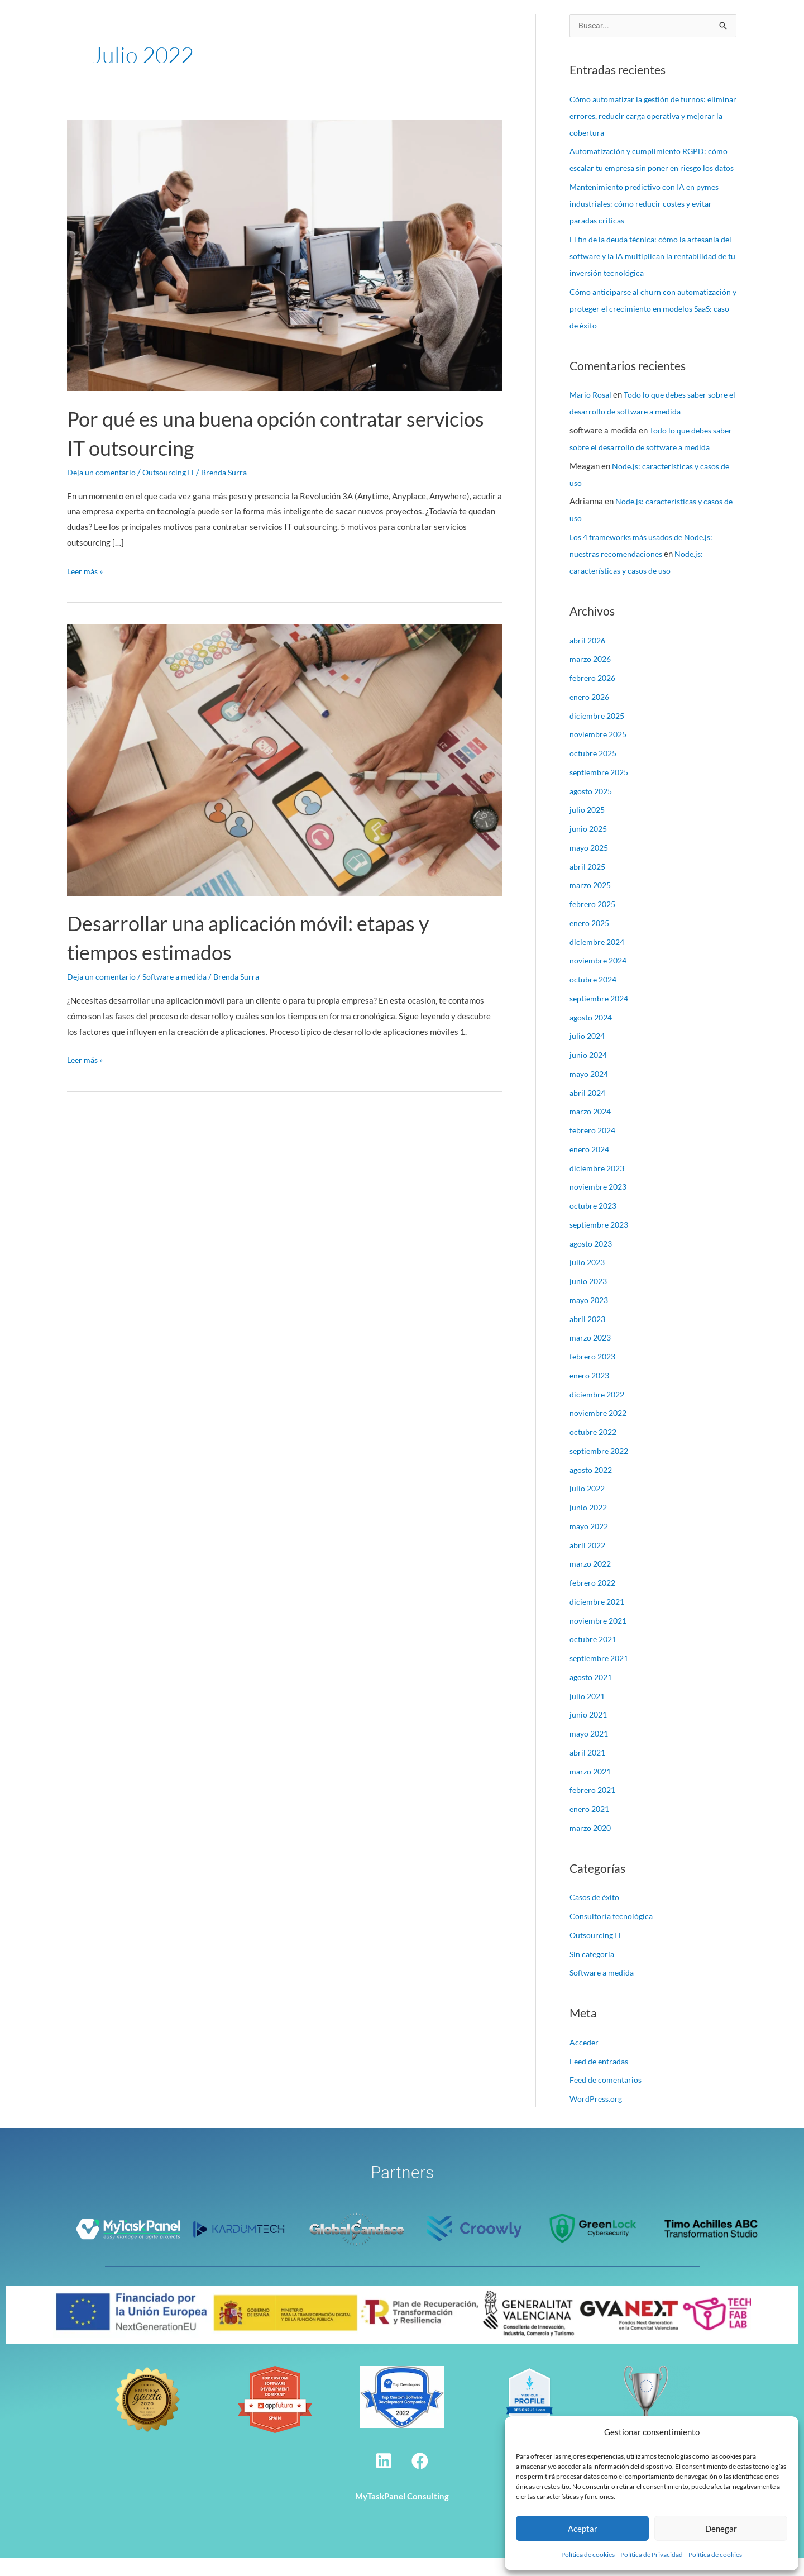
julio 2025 (588, 827)
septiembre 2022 (601, 1468)
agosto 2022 (593, 1487)
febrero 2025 (594, 922)
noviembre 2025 (600, 752)
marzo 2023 (592, 1355)
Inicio (267, 23)
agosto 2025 (593, 809)
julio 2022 (588, 1506)
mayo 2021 (590, 1751)
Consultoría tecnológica (613, 1934)
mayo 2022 (590, 1544)
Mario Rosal (592, 412)
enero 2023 (591, 1393)
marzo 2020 (592, 1845)
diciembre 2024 (599, 960)
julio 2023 (588, 1280)
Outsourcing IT (172, 472)
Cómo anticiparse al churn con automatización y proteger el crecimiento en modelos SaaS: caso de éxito (650, 326)
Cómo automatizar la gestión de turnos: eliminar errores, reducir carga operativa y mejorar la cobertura (647, 117)
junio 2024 (589, 1072)
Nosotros (314, 23)
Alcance (573, 23)
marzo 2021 (592, 1789)
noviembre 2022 (600, 1430)
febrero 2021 (594, 1807)
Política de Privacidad (651, 2554)
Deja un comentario (102, 472)
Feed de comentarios (607, 2097)
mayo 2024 (590, 1091)
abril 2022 (589, 1563)
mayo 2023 (590, 1318)
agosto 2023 (593, 1261)
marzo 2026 (592, 676)
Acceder (585, 2060)
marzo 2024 (592, 1129)
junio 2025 (589, 846)
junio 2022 (589, 1525)
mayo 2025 (590, 865)
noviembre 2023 (600, 1204)
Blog (615, 23)
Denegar (721, 2528)
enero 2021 (591, 1826)
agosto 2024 (593, 1035)
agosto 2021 (593, 1695)
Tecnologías (438, 23)
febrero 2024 (594, 1148)
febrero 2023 (594, 1374)
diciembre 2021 (599, 1619)
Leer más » (86, 570)
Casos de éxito (510, 23)
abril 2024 (589, 1110)
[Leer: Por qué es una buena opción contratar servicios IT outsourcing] (284, 254)
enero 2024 (591, 1167)
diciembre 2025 (599, 733)
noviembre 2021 (600, 1638)
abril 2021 (589, 1770)
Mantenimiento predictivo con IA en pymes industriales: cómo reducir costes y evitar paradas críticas (648, 221)
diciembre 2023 (599, 1186)
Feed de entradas (601, 2079)
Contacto (661, 23)
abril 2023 (589, 1337)
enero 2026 (591, 714)
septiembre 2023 (601, 1242)
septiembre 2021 (601, 1676)
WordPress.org (597, 2116)
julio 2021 (588, 1714)
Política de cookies (588, 2554)
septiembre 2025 (601, 790)
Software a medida (179, 976)
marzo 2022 (592, 1581)
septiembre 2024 (601, 1016)
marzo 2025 (592, 903)
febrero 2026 (594, 695)
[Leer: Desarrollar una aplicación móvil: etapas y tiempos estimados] (284, 758)
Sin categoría (594, 1972)
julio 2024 (588, 1053)
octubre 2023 (595, 1223)
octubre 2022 (595, 1449)
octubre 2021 (595, 1657)
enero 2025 (591, 941)
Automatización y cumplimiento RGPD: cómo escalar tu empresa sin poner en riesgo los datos (651, 168)
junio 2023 (589, 1299)
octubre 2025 (595, 771)
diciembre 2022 (599, 1412)
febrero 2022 (594, 1600)
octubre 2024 (595, 997)
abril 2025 (589, 884)
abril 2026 (589, 658)
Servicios (374, 24)
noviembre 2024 (600, 978)
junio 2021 (589, 1732)
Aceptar (582, 2528)
